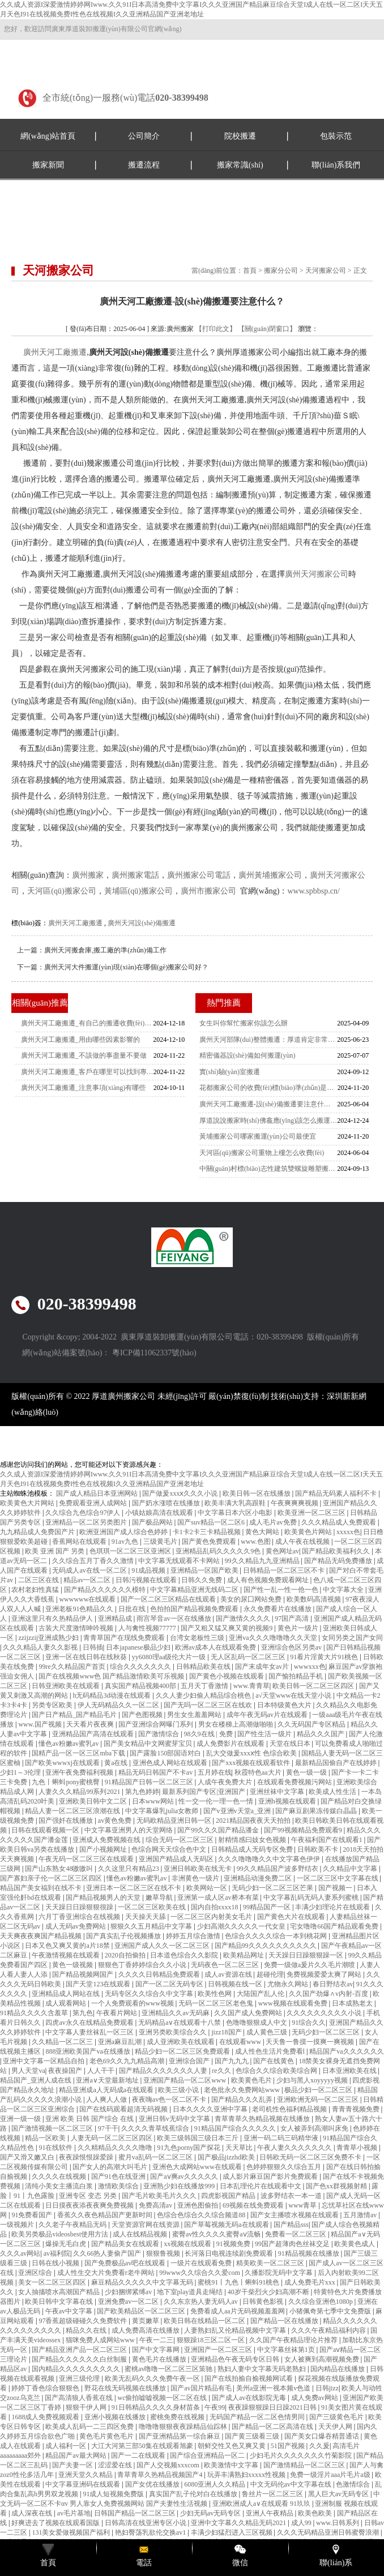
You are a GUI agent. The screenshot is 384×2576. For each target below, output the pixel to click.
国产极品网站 (153, 1522)
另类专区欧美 (53, 1705)
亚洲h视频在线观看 (288, 1801)
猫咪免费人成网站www (101, 2340)
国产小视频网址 (104, 1849)
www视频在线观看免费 (293, 2003)
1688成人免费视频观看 (46, 2417)
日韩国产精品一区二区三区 (135, 2513)
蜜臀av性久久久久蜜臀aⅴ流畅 (217, 2234)
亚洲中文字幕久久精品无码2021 (239, 2523)
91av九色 (126, 1541)
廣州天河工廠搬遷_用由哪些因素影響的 (80, 1040)
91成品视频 (149, 1570)
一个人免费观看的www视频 (133, 2003)
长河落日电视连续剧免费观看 (230, 2253)
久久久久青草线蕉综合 (156, 2128)
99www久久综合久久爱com (200, 2273)
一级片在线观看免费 (201, 2263)
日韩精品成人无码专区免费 (253, 1849)
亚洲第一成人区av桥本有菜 (218, 1897)
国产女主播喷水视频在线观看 (295, 2215)
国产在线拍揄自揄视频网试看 (249, 2378)
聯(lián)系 (335, 2562)
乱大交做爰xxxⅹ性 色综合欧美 (252, 1753)
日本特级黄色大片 (285, 1705)
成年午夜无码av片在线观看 (268, 1715)
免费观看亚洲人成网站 (94, 1503)
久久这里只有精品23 (129, 1869)
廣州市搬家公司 (208, 891)
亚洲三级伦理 (80, 2378)
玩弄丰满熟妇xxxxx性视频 (247, 2475)
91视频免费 (234, 2244)
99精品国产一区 (267, 1907)
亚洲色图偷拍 (198, 2205)
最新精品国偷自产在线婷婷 (336, 1763)
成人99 (302, 2523)
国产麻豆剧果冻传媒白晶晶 (317, 1811)
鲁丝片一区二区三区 (273, 2494)
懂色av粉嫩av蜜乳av (69, 1744)
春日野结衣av (333, 1984)
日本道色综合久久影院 (185, 1955)
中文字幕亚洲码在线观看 (83, 2484)
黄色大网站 (263, 1532)
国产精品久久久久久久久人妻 (164, 2071)
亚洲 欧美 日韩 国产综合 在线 (90, 2119)
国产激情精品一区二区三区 (305, 2465)
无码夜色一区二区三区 (226, 1965)
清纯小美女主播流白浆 (60, 2186)
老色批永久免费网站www (242, 2090)
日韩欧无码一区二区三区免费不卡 (311, 2157)
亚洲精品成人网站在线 (66, 1994)
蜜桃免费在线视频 (178, 2417)
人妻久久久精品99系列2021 (80, 1792)
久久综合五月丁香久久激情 (93, 1561)
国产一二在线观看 (139, 2455)
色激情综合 (354, 2484)
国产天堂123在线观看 (99, 1984)
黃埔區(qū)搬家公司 (138, 891)
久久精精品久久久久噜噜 (116, 2148)
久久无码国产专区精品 (312, 1724)
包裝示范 (336, 136)
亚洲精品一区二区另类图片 (87, 1522)
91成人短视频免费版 (114, 2494)
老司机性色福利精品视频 (290, 2109)
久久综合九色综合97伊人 (83, 1513)
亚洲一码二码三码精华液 (282, 2138)
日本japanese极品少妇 (139, 1647)
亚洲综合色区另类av (292, 1647)
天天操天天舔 (146, 1917)
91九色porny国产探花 (189, 2148)
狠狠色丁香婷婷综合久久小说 (143, 1965)
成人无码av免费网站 (76, 1926)
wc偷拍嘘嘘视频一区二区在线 (162, 2398)
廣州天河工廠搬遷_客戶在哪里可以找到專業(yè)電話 (87, 1072)
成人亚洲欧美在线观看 (181, 2042)
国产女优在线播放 (153, 2484)
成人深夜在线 (32, 2513)
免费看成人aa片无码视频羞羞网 (238, 2311)
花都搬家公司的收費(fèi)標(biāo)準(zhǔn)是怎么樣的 (268, 1088)
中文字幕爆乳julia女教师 (162, 1811)
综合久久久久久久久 (141, 1667)
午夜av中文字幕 (69, 2311)
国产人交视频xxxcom (168, 2465)
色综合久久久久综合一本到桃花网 (276, 1936)
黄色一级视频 (73, 1965)
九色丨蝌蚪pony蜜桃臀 (66, 1782)
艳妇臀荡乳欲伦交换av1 (151, 2532)
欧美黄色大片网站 (28, 1503)
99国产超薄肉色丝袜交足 (293, 2244)
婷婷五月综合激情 (194, 1936)
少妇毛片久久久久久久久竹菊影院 (301, 2455)
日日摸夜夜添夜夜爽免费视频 (90, 2205)
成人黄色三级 (267, 2032)
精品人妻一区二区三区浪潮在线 (73, 1811)
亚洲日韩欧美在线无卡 (198, 1869)
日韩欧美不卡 (318, 1849)
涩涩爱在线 (116, 2465)
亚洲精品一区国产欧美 (205, 1570)
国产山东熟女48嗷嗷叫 (60, 1869)
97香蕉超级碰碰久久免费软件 (84, 2321)
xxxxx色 (348, 1532)
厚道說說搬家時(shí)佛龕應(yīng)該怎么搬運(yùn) (268, 1120)
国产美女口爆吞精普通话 (322, 2436)
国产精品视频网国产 (83, 1974)
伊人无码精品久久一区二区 (119, 1705)
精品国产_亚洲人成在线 (36, 2080)
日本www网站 (154, 1801)
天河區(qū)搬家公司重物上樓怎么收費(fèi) (262, 1153)
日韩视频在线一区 (236, 1984)
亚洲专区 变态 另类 (88, 2196)
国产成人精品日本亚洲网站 (97, 1493)
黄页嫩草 (146, 2321)
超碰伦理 (270, 1974)
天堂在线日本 (291, 1744)
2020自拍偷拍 (126, 1955)
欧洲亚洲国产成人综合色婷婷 (124, 1532)
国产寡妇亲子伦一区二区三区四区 (52, 1878)
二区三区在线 (39, 1580)
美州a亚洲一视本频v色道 (274, 2388)
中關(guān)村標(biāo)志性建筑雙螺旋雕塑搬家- (268, 1169)
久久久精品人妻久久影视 (41, 1647)
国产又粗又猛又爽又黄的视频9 (227, 1628)
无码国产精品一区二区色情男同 (258, 2417)
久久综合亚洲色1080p (321, 2301)
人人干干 (101, 2071)
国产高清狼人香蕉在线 (79, 2398)
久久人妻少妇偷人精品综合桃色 (204, 1695)
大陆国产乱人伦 (261, 1994)
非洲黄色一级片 (196, 1878)
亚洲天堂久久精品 (86, 2475)
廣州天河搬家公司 (316, 574)
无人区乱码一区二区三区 (249, 1657)
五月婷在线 (215, 1772)
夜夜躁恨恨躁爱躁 (87, 2157)
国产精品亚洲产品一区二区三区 (80, 2350)
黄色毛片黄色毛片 (107, 2436)
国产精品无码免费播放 (339, 1561)
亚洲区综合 (36, 2273)
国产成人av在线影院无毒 (250, 2398)
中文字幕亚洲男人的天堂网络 (129, 1830)
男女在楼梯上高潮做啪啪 (236, 1724)
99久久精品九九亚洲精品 (263, 1561)
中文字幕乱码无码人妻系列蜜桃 (311, 1897)
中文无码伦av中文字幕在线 (291, 2484)
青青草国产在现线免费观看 (125, 1638)
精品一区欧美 (46, 2138)
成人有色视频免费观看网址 (268, 1580)
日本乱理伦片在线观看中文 (261, 2186)
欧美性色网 (215, 1994)
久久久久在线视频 (60, 2176)
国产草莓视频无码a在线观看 (227, 2225)
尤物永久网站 (288, 1984)
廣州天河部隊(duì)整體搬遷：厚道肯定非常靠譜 (268, 1040)
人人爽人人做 (107, 2099)
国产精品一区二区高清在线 (273, 2427)
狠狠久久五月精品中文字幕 (152, 1926)
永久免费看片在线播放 (278, 1609)
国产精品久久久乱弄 (242, 2099)
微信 (240, 2562)
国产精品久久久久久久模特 (105, 1590)
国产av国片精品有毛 (201, 2388)
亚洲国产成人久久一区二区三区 (162, 1946)
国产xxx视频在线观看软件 (252, 1763)
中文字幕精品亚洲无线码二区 (195, 1590)
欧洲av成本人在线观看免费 (216, 1647)
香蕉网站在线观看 (80, 1541)
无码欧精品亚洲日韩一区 (174, 1820)
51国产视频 (288, 2446)
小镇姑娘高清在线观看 (160, 1513)
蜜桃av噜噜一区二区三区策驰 (169, 2369)
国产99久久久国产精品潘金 (219, 1830)
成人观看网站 (66, 2003)
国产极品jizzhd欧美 (227, 2157)
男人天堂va (28, 2071)
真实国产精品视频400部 (141, 1686)
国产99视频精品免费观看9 (304, 1830)
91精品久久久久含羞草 (35, 2013)
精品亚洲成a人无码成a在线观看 (107, 2090)
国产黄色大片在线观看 (292, 1917)
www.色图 (256, 1541)
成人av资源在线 (228, 1974)
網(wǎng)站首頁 (47, 136)
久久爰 (319, 2446)
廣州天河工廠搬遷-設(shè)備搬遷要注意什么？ (268, 1104)
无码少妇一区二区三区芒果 (273, 1888)
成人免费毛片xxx (310, 2282)
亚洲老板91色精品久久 (80, 1609)
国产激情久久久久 (244, 1618)
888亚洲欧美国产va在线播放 (88, 2051)
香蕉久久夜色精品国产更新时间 (105, 2215)
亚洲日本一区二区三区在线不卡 (134, 1888)
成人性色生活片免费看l (270, 2051)
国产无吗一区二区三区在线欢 (209, 1705)
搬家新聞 (48, 165)
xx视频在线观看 (188, 2244)
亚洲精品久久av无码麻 (176, 2013)
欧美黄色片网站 (309, 1532)
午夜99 (214, 2407)
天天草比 (239, 2148)
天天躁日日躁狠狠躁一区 (306, 1955)
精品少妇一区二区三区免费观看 (183, 2051)
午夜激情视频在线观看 (66, 1955)
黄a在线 (116, 1763)
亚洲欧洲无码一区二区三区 (318, 2099)
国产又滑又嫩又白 (28, 2157)
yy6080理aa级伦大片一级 (170, 1657)
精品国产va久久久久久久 (346, 2051)
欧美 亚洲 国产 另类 (55, 1551)
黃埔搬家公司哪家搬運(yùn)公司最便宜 (257, 1136)
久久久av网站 (20, 2253)
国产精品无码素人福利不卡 (336, 1493)
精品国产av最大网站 (76, 2455)
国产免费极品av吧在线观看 (125, 2263)
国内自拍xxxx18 (215, 1907)
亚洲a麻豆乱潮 (120, 2042)
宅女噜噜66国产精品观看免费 (335, 1926)
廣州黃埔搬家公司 (270, 875)
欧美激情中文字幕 (232, 2465)
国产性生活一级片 (265, 1734)
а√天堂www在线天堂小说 (294, 1695)
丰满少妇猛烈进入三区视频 (232, 2532)
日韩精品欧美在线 (204, 1667)
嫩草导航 (160, 1897)
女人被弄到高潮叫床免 (315, 2128)
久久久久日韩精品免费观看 (160, 1974)
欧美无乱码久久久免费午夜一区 (153, 2378)
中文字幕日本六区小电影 (236, 1513)
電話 (144, 2562)
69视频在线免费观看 (254, 2205)
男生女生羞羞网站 (195, 1715)
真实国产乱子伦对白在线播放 (194, 2494)
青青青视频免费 (356, 2109)
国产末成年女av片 (263, 1667)
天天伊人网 (336, 2427)
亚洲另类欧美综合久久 (173, 2032)
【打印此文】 (215, 329)
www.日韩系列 (338, 2523)
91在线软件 (56, 2148)
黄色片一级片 (299, 1628)
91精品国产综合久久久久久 (236, 2128)
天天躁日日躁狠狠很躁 (80, 1907)
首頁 (250, 270)
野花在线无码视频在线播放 (126, 2388)
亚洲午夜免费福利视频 (80, 1772)
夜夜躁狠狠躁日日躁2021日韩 (273, 2407)
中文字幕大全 (344, 1590)
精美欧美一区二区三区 (271, 2263)
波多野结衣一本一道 (292, 2196)
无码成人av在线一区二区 (90, 1570)
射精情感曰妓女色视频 (253, 1840)
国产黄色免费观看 (210, 1541)
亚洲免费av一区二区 (129, 2301)
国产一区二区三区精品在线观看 (169, 1599)
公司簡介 (144, 136)
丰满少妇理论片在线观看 (333, 1907)
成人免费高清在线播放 (146, 2330)
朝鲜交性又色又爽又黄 (232, 2446)
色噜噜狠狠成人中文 (257, 2023)
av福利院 (57, 2253)
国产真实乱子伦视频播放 (124, 1936)
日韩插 (93, 1647)
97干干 (108, 2128)
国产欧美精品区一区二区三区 (142, 2311)
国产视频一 (336, 1888)
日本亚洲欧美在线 (350, 2071)
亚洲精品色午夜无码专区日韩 (236, 2359)
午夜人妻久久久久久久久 (295, 2148)
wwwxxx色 (310, 1667)
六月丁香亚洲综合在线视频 (80, 1917)
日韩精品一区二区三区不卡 (284, 1570)
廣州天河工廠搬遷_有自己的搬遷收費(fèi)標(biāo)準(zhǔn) (87, 1023)
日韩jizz (327, 2388)
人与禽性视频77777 (148, 1628)
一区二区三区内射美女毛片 (212, 1917)
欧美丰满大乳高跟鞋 (235, 1503)
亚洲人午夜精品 (270, 2513)
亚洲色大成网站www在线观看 (198, 2167)
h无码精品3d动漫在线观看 (112, 1695)
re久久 (222, 2071)
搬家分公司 (281, 270)
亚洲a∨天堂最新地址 (108, 2080)
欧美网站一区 (207, 1888)
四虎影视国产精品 (229, 2196)
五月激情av (360, 2215)
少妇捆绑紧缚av (129, 2292)
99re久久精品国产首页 (72, 1667)
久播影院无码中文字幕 (279, 2273)
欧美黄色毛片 (252, 2080)
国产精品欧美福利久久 (337, 1551)
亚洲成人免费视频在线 (107, 1840)
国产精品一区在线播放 (285, 2321)
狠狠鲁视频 (164, 2253)
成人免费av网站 (315, 2398)
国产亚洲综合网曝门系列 (156, 1724)
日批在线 (132, 1609)
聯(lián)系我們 (336, 165)
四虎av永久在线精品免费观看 (90, 2023)
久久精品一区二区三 (63, 2042)
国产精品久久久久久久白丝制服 (80, 2359)
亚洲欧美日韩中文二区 (94, 1801)
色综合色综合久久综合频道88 (202, 2215)
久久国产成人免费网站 (249, 2013)
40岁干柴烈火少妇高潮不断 (269, 2292)
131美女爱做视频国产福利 (72, 2532)
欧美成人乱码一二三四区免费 (90, 2427)
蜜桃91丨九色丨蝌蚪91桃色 (239, 2282)
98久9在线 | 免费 (209, 1734)
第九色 (82, 2013)
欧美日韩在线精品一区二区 (205, 2321)
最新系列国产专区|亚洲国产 (204, 1792)
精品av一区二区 (87, 1580)
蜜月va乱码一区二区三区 (156, 2157)
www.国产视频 (40, 1724)
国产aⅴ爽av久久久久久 (185, 2176)
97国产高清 (292, 1618)
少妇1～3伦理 (21, 1772)
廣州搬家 (88, 875)
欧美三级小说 (179, 2090)
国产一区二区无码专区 (170, 1984)
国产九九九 (232, 2061)
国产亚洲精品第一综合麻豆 (180, 2436)
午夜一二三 (156, 2340)
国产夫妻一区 (73, 2465)
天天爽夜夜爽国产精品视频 (41, 1936)
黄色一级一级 (307, 1772)
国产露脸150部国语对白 (166, 1753)
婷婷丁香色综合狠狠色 (46, 2388)
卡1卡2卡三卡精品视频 (207, 1532)
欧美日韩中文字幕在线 (60, 2301)
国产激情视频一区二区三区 (53, 2128)
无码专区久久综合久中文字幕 (150, 1994)
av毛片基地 (74, 2513)
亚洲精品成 (116, 1618)
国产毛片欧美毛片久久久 (160, 2196)
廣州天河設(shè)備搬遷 (142, 923)
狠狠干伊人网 (87, 2407)
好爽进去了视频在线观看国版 (56, 2523)
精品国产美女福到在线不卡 (41, 1888)
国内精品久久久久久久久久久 (77, 2369)
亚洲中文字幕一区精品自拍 (44, 2061)
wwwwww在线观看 (88, 1599)
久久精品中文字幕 (351, 1869)
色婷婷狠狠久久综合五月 (284, 2167)
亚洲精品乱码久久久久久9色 (219, 1551)
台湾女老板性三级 (198, 1638)
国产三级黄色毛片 (337, 2417)
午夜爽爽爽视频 (295, 1503)
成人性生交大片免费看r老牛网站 (106, 2273)
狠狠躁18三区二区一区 (211, 2340)
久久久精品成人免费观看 (339, 1522)
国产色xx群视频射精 (337, 2186)
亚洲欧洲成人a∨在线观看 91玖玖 (262, 2504)
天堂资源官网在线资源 (146, 2225)
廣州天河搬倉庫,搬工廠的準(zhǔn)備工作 (105, 950)
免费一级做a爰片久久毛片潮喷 (310, 1965)
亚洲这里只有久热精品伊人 (53, 1618)
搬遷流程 (144, 165)
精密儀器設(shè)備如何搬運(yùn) (247, 1055)
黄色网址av (282, 1551)
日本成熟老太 (353, 2003)
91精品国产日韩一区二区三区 (150, 1782)
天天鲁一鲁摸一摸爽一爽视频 (311, 2042)
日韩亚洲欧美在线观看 (66, 1686)
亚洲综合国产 (190, 2061)
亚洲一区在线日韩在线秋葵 (87, 1657)
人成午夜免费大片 (226, 1782)
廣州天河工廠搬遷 (55, 352)
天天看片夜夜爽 (91, 1724)
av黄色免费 (115, 1820)
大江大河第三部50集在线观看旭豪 (143, 2446)
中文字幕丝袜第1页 (287, 2350)
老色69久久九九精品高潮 (127, 2061)
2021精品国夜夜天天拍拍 (254, 1820)
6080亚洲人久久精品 (215, 2484)
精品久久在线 (87, 2330)
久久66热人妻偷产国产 (108, 2253)
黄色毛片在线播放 (160, 2359)
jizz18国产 (227, 2032)
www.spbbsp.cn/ (313, 891)
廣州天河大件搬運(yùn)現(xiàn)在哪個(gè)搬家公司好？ (126, 967)
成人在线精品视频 (141, 2234)
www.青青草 (251, 1686)
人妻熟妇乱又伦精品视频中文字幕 (236, 2330)
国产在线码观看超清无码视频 (124, 2109)
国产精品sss (291, 2225)
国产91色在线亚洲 (119, 2176)
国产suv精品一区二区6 (211, 1522)
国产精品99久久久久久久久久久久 (266, 1946)
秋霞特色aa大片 (258, 1772)
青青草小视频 (357, 2148)
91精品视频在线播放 (309, 2253)
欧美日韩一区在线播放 (257, 1493)
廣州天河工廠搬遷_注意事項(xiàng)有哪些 (83, 1088)
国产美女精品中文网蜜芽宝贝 (149, 1744)
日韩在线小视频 (56, 2263)
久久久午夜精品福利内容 (329, 2330)
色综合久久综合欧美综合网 (277, 2071)
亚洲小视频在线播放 (115, 2417)
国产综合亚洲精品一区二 (208, 2455)
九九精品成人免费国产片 (38, 1532)
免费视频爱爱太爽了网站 (325, 1974)
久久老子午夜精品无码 (73, 2225)
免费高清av (156, 2205)
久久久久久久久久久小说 (325, 2013)
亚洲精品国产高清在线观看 (93, 1734)
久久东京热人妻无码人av (202, 2301)
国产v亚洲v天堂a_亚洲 (237, 1811)
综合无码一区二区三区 (180, 1840)
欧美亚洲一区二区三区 (312, 1513)
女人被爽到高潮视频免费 (322, 2359)
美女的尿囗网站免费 (251, 1599)
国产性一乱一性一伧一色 (282, 1590)
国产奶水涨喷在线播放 (167, 1503)
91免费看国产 (32, 2215)
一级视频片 (18, 2225)
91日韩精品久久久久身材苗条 (157, 2407)
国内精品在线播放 (338, 2369)
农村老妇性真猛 (36, 1590)
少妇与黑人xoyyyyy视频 (312, 2080)
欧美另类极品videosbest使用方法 (60, 2234)
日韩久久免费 (202, 1580)
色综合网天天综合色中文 (169, 1849)
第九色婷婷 (142, 1792)
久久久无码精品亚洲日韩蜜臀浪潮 (329, 2532)
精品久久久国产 (321, 1734)
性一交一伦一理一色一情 (216, 1801)
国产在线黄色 (274, 2061)
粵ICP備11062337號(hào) (154, 1353)
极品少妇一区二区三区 (319, 2090)
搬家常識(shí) (240, 165)
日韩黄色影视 (263, 2301)
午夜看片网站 (117, 2013)
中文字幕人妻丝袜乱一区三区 (90, 2032)
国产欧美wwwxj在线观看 (63, 1763)
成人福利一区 (66, 2446)
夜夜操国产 (66, 2071)
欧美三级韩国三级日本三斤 (198, 2138)
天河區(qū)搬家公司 (61, 891)
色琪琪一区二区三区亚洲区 (131, 1551)
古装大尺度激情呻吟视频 (77, 1628)
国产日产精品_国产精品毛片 (75, 1715)
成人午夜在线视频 (303, 1541)
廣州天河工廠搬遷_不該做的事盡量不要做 (84, 1055)
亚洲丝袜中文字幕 (278, 1792)
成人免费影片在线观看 (231, 1744)
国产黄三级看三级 (253, 2436)
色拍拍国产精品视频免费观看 (195, 1609)
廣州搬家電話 (135, 875)
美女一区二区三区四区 (53, 2282)
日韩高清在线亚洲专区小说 (146, 2523)
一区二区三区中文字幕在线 (338, 1878)
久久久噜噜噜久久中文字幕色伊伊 (270, 1859)
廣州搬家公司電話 (199, 875)
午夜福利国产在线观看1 (327, 1840)
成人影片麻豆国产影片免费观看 (271, 2176)
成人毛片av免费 (273, 1522)
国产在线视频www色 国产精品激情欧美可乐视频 (112, 1676)
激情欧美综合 (119, 2186)
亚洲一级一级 (21, 2119)
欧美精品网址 (244, 1955)
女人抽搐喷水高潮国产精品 (59, 2292)
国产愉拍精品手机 (296, 1676)
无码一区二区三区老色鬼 (216, 2003)
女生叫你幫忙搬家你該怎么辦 (243, 1023)
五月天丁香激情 (205, 1686)
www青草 (303, 2205)
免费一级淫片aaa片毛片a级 (331, 2475)
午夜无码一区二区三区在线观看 (87, 1859)
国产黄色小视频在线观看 (227, 1676)
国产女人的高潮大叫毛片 (110, 2167)
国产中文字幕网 (156, 2350)
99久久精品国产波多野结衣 (278, 1869)
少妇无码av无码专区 (211, 2513)
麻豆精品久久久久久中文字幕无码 (143, 2282)
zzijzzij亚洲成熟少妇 (49, 1638)
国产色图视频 (143, 1715)
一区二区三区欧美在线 (152, 1907)
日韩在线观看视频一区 (46, 1830)
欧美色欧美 (316, 2513)
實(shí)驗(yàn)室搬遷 (229, 1072)
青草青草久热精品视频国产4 (160, 2475)
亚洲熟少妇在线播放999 (179, 2186)
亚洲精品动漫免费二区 (258, 1878)
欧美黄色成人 (355, 2244)
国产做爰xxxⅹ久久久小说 (180, 1493)
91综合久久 (309, 2023)
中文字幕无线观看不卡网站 (179, 1561)
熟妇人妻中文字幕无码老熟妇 (262, 2369)
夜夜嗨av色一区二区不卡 (170, 2099)
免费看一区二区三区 (296, 2234)
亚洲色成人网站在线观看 (171, 1763)
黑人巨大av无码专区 (339, 2494)
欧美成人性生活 (333, 1792)
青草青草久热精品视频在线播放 (263, 2119)
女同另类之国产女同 (352, 1638)
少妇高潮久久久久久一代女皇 (242, 1926)
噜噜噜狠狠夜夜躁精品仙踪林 (184, 2427)
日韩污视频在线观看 (147, 1580)
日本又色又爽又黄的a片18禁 (68, 1946)
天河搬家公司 (325, 270)
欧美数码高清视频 (315, 1599)
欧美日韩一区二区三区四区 (314, 1686)
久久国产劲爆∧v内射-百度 (329, 1994)
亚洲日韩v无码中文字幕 (175, 2119)
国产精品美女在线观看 (126, 2244)
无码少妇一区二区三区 (326, 2032)
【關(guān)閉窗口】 (267, 329)
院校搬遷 (240, 136)
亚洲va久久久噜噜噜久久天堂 (273, 1638)
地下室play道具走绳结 (191, 2292)
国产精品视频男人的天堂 (104, 1897)
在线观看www (241, 2042)
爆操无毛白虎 (66, 2244)
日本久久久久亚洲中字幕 (211, 2109)
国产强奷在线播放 (67, 1820)
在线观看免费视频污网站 (295, 1782)
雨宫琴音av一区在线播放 (174, 1618)
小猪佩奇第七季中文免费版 (331, 2311)
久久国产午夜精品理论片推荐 (294, 2340)
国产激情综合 (159, 1734)
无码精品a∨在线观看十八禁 (180, 2023)
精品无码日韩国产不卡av (156, 1772)
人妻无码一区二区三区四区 (112, 2138)
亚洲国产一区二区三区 (219, 2350)
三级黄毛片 (161, 1541)
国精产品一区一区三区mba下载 (79, 1753)
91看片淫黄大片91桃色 (325, 1657)
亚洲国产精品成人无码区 (177, 1859)
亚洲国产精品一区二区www (185, 2080)
